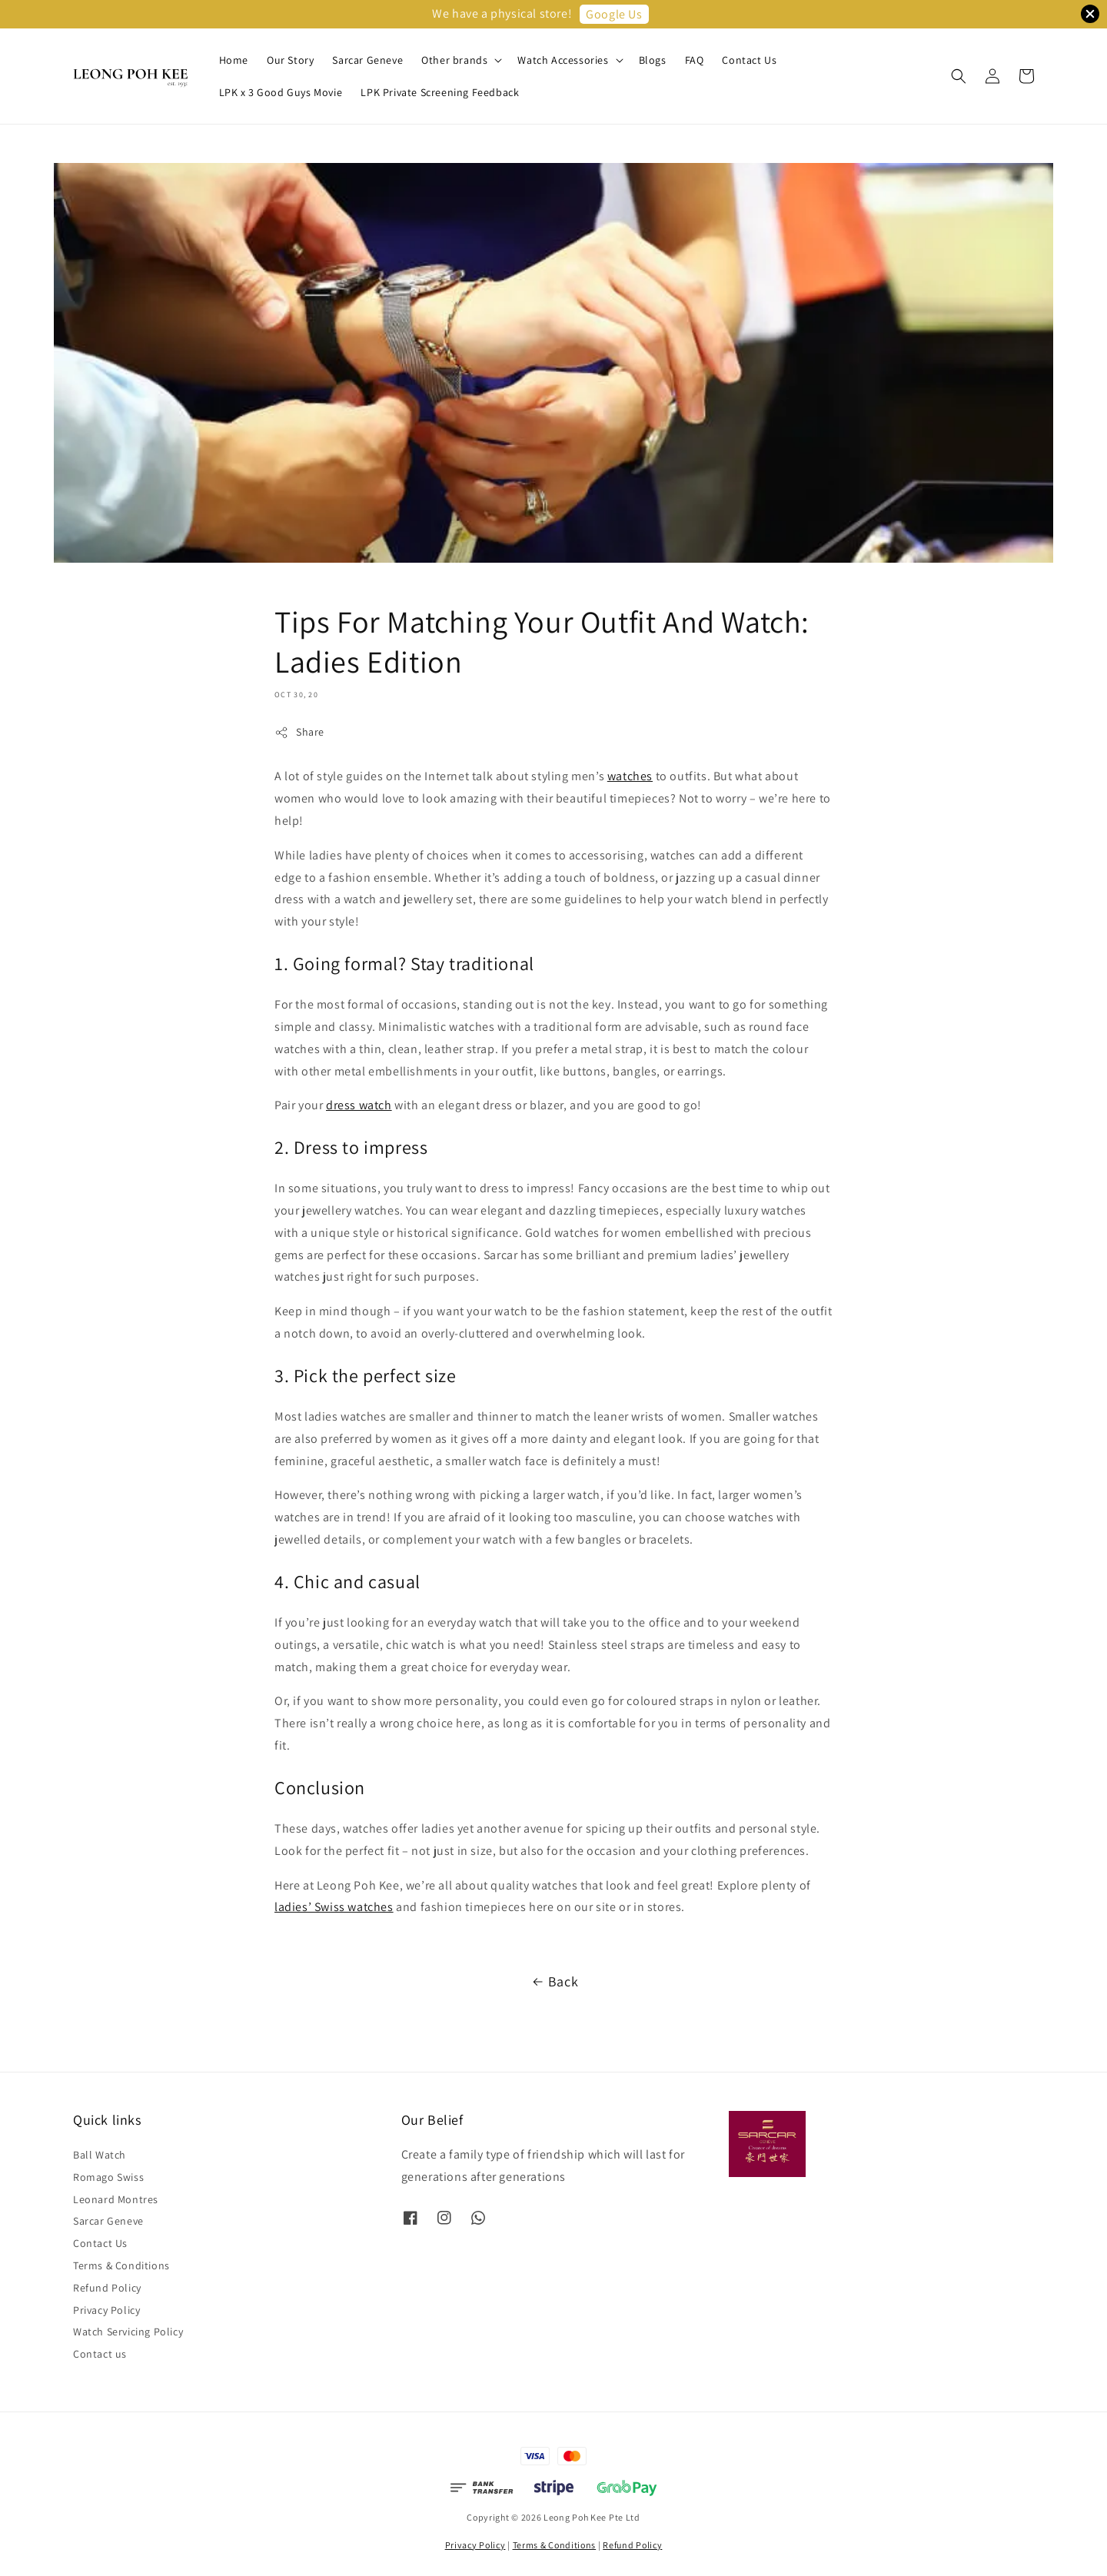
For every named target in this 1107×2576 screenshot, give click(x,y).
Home (233, 60)
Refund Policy (107, 2288)
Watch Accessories (562, 60)
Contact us (100, 2354)
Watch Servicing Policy (128, 2331)
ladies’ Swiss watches (334, 1907)
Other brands (454, 60)
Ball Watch (99, 2155)
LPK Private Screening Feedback (440, 92)
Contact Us (749, 60)
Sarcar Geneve (367, 60)
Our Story (290, 60)
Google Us (614, 14)
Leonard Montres (115, 2199)
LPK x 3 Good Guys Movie (281, 92)
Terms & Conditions (121, 2265)
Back (553, 1981)
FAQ (694, 60)
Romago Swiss (108, 2177)
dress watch (359, 1105)
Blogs (653, 60)
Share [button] (299, 732)
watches (630, 776)
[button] (959, 76)
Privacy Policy (106, 2310)
